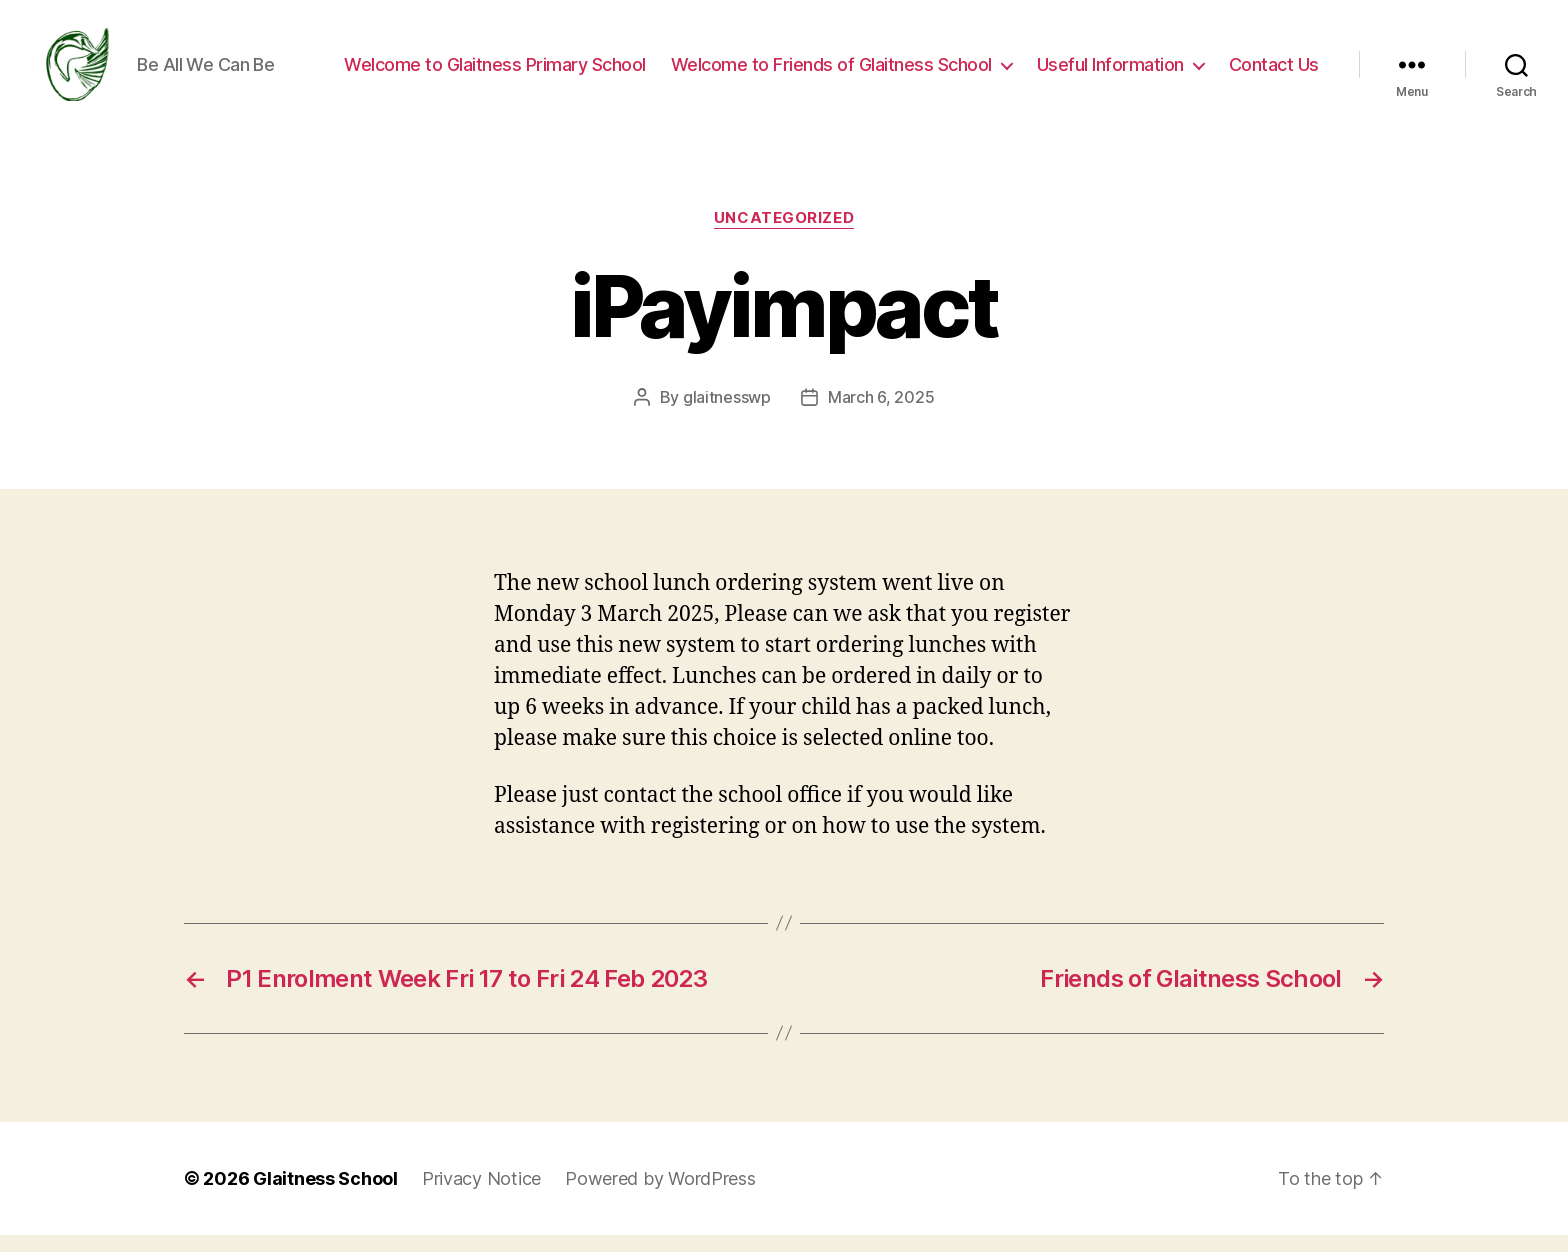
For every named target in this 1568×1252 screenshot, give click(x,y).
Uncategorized (784, 235)
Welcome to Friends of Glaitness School (831, 72)
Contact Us (1274, 72)
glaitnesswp (727, 413)
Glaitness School (325, 1195)
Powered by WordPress (660, 1195)
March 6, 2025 (881, 413)
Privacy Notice (481, 1195)
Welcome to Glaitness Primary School (495, 72)
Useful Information (1110, 72)
